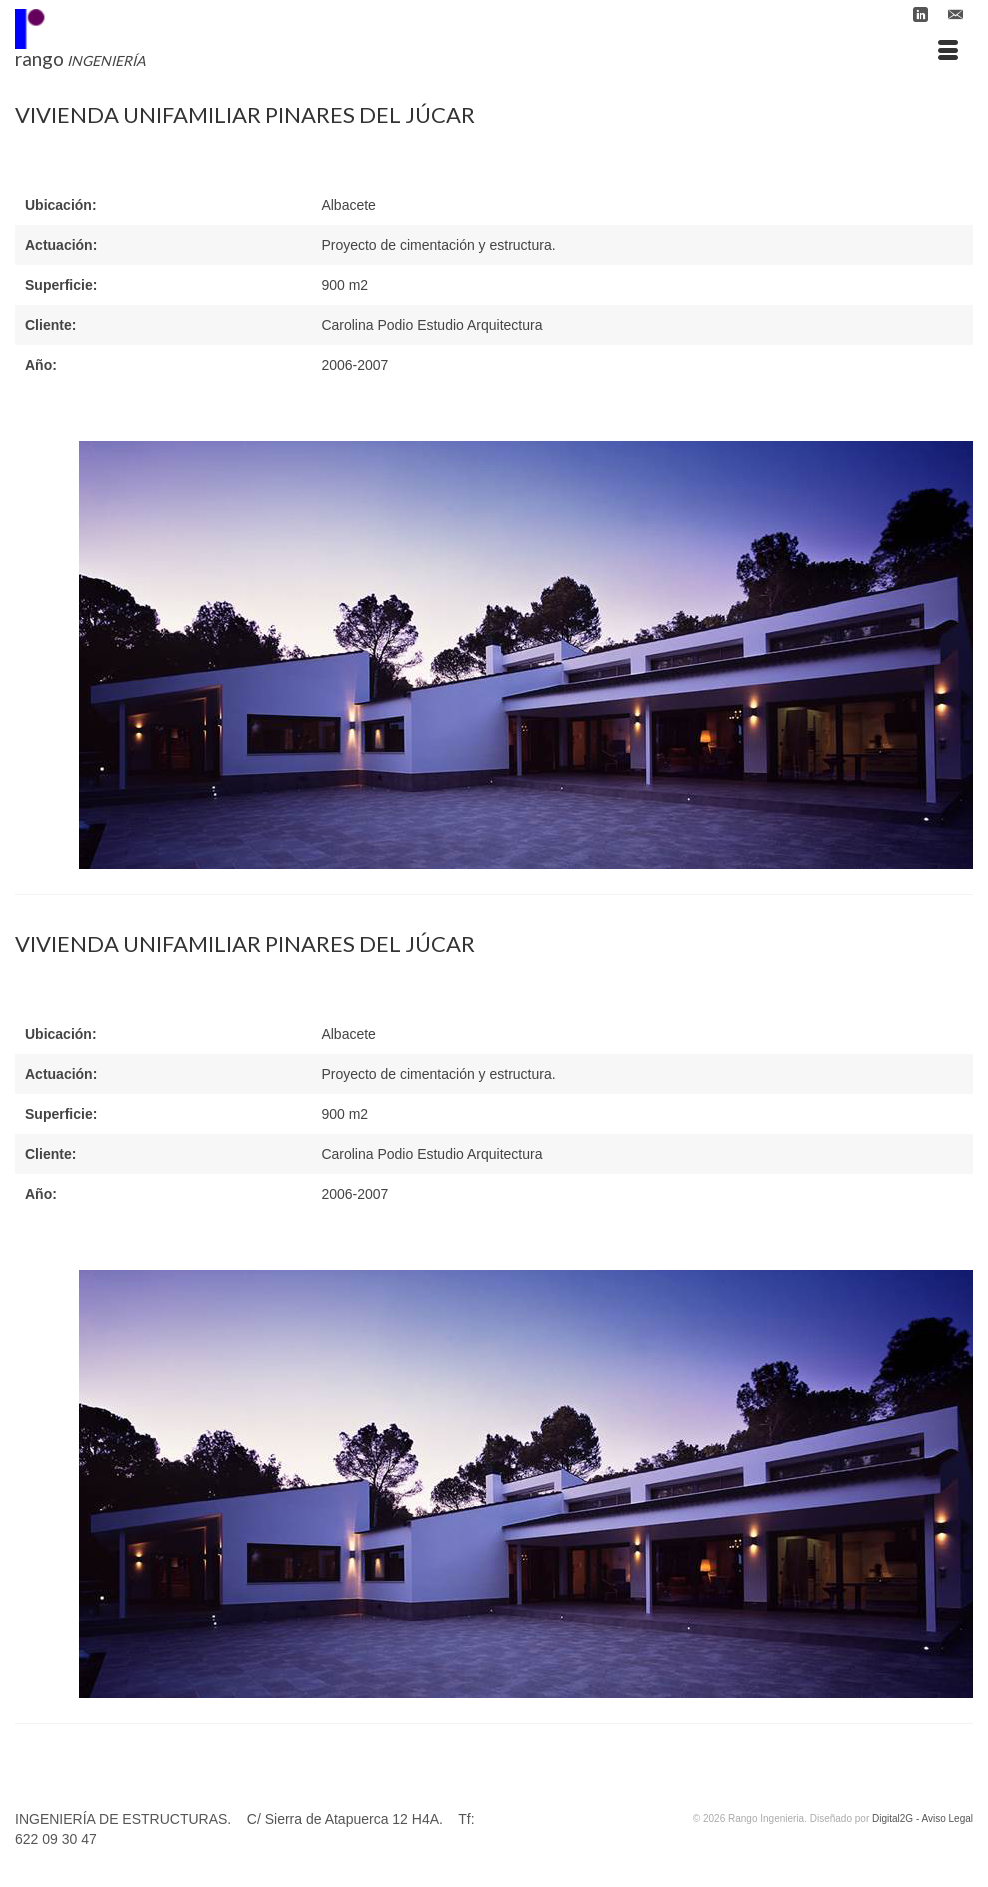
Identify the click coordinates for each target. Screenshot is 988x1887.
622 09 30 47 (56, 1839)
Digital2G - (896, 1818)
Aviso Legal (947, 1818)
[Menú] (948, 51)
